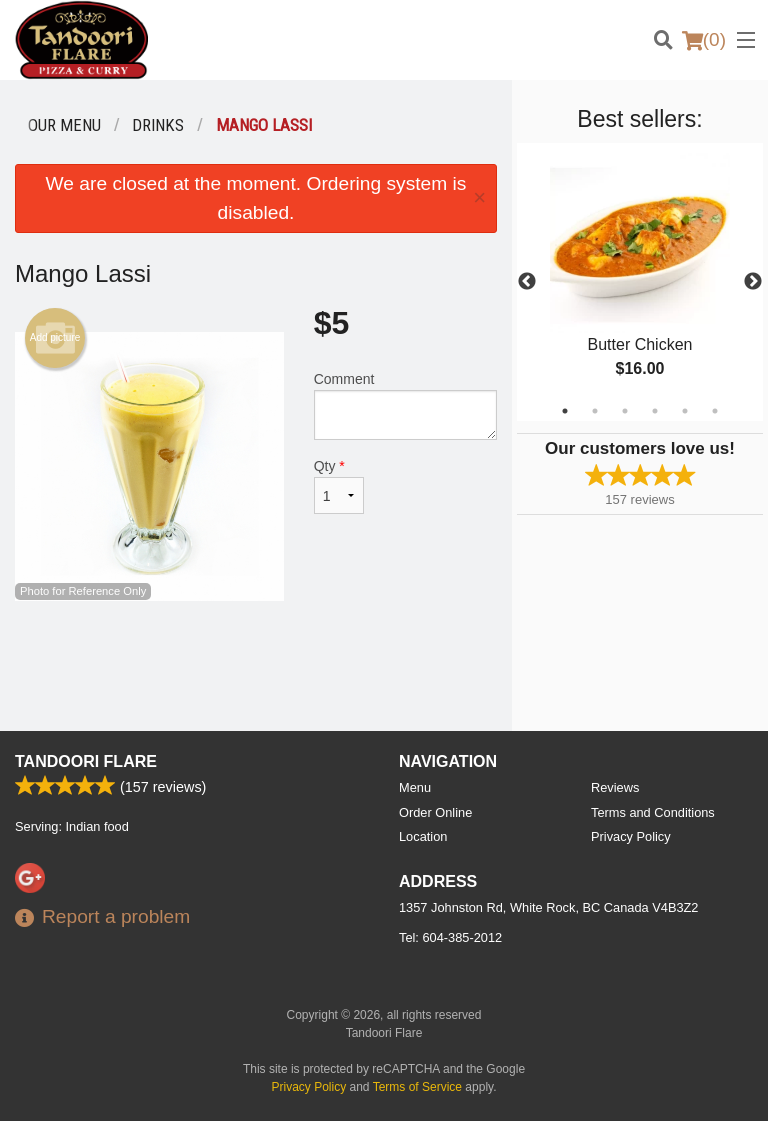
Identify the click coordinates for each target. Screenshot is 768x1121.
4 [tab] (655, 411)
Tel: (450, 937)
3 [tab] (625, 411)
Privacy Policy (631, 836)
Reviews (615, 787)
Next (753, 282)
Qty (339, 486)
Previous (527, 282)
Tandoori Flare (86, 761)
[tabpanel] (640, 282)
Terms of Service (417, 1087)
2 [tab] (595, 411)
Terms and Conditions (653, 812)
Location (423, 836)
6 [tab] (715, 411)
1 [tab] (565, 411)
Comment (405, 405)
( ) (704, 40)
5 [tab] (685, 411)
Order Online (435, 812)
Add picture (55, 338)
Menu (415, 787)
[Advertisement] (256, 666)
